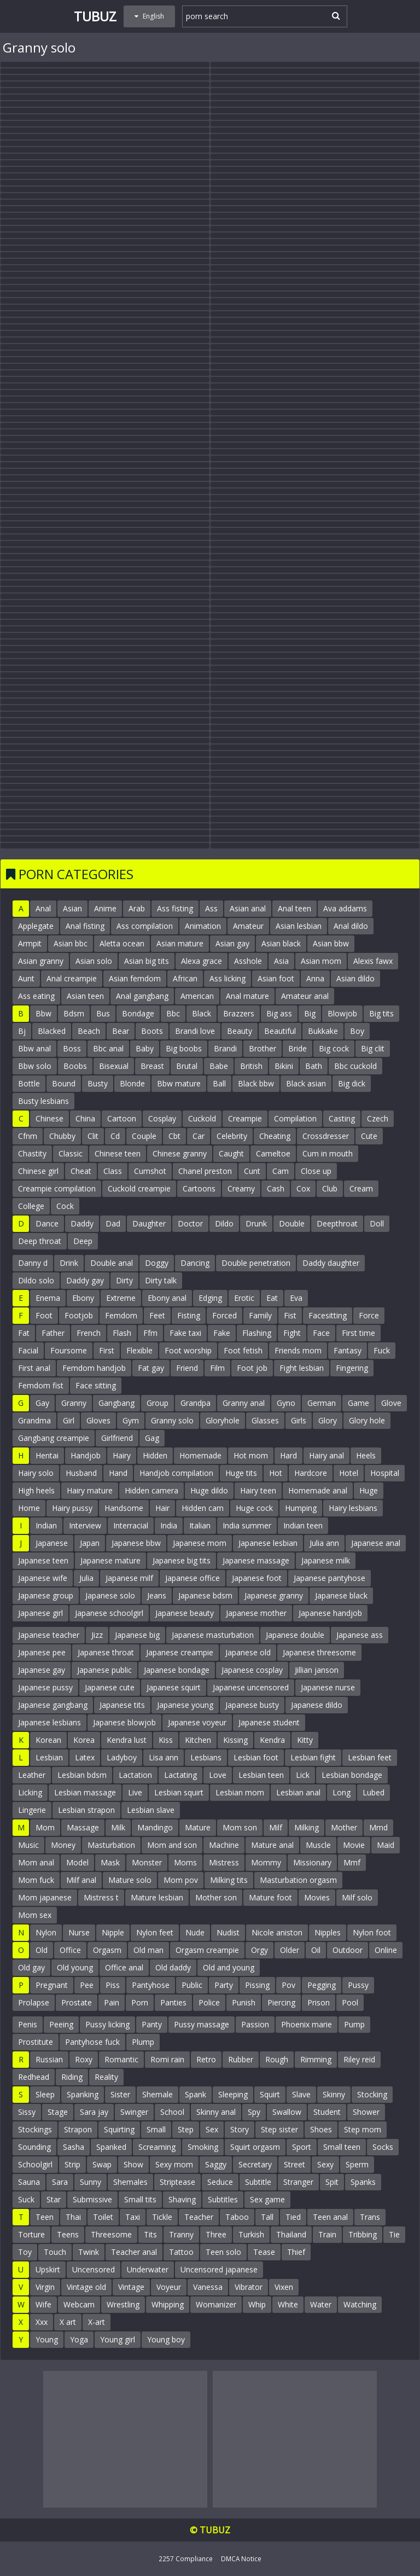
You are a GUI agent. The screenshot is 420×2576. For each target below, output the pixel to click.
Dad (113, 1223)
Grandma (34, 1420)
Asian (72, 908)
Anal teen (294, 908)
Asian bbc (71, 943)
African (185, 978)
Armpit (30, 943)
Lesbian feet (370, 1757)
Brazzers (238, 1013)
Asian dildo (355, 978)
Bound (63, 1083)
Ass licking (227, 978)
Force (369, 1315)
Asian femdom (135, 978)
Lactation (135, 1775)
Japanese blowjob (124, 1722)
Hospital (384, 1473)
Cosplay (162, 1118)
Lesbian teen (261, 1775)
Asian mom (321, 961)
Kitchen (198, 1740)
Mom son (240, 1827)
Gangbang (116, 1403)
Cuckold (202, 1118)
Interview (85, 1525)
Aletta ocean (122, 943)
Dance (47, 1223)
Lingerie (32, 1810)
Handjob (86, 1455)
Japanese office (192, 1578)
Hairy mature (90, 1490)
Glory (327, 1420)
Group (157, 1403)
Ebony (83, 1298)
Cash (275, 1188)
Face (321, 1333)
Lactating (180, 1775)
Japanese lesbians (49, 1722)
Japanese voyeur (197, 1722)
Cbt (174, 1136)
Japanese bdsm (205, 1595)
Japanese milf (129, 1578)
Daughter (149, 1223)
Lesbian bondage (352, 1775)
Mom (45, 1827)
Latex (85, 1757)
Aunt (26, 978)
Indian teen (303, 1525)
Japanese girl (40, 1613)
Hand (118, 1473)
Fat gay (151, 1368)
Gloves (98, 1420)
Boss (72, 1048)
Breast (152, 1066)
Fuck (382, 1350)
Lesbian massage (85, 1792)
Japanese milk (325, 1560)
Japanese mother (256, 1613)
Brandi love (195, 1031)
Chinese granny (180, 1153)
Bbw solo (34, 1066)
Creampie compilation (57, 1188)
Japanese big (137, 1635)
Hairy (122, 1455)
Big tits (381, 1013)
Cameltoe (273, 1153)
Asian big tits (146, 961)
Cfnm (27, 1136)
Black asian (306, 1083)
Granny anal (244, 1403)
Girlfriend (117, 1438)
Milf (275, 1827)
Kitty (305, 1740)
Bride (297, 1048)
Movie (354, 1845)
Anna (315, 978)
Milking (306, 1827)
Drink (69, 1263)
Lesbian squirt (178, 1792)
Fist (290, 1315)
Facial (28, 1350)
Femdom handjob (94, 1368)
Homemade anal (317, 1490)
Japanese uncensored (251, 1687)
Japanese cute (110, 1687)
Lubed (373, 1792)
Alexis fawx (373, 961)
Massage (83, 1827)
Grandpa (195, 1403)
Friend (187, 1368)
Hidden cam (203, 1508)
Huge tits (241, 1473)
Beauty (239, 1031)
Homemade (200, 1455)
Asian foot (276, 978)
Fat (24, 1333)
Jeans (156, 1595)
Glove (391, 1403)
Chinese (49, 1118)
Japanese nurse (328, 1687)
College (31, 1206)
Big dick (351, 1083)
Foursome (68, 1350)
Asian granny (40, 961)
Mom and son (172, 1845)
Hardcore (310, 1473)
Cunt (252, 1171)
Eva (296, 1298)
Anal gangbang (142, 996)
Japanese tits (122, 1705)
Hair (162, 1508)
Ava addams (345, 908)
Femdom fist (40, 1385)
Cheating (274, 1136)
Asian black (281, 943)
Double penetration (255, 1263)
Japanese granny (273, 1595)
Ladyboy (122, 1757)
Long (341, 1792)
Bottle (29, 1083)
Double (292, 1223)
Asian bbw (331, 943)
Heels (366, 1455)
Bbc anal (108, 1048)
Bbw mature (179, 1083)
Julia (86, 1578)
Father (53, 1333)
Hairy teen (258, 1490)
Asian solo (93, 961)
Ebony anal (167, 1298)
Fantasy (347, 1350)
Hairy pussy (72, 1508)
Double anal (111, 1263)
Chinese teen (118, 1153)
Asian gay (232, 943)
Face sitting (95, 1385)
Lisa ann (163, 1757)
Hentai (47, 1455)
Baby (145, 1048)
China (85, 1118)
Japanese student (269, 1722)
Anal (43, 908)
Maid (385, 1845)
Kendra (272, 1740)
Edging (210, 1298)
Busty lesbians (43, 1101)
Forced (224, 1315)
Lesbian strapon (86, 1810)
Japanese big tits (182, 1560)
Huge (368, 1490)
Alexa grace (201, 961)
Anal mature (247, 996)
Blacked (52, 1031)
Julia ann (324, 1543)
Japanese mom (199, 1543)
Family (260, 1315)
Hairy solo (36, 1473)
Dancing (194, 1263)
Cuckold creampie (139, 1188)
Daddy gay (85, 1280)
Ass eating (36, 996)
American (197, 996)
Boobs (75, 1066)
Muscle (318, 1845)
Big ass (279, 1013)
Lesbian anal (298, 1792)
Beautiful (280, 1031)
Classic (71, 1153)
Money (63, 1845)
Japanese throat (106, 1652)
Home (29, 1508)
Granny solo (172, 1420)
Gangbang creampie (53, 1438)
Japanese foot (257, 1578)
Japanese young (185, 1705)
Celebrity (232, 1136)
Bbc (173, 1013)
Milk (118, 1827)
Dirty (124, 1280)
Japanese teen (43, 1560)
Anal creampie (71, 978)
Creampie (245, 1118)
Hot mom (251, 1455)
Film (217, 1368)
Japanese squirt (174, 1687)
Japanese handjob (330, 1613)
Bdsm (73, 1013)
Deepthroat (337, 1223)
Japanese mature (110, 1560)
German (321, 1403)
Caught (231, 1153)
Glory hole (367, 1420)
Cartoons (199, 1188)
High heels (36, 1490)
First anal (34, 1368)
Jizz (97, 1635)
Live (135, 1792)
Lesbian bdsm (82, 1775)
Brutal (186, 1066)
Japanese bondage (176, 1670)
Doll (377, 1223)
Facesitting (327, 1315)
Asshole (248, 961)
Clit (93, 1136)
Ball (219, 1083)
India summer (247, 1525)
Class (112, 1171)
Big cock (334, 1048)
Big (310, 1013)
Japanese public (104, 1670)
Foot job (252, 1368)
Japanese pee (42, 1652)
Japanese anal (375, 1543)
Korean (48, 1740)
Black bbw (256, 1083)
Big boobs (184, 1048)
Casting (342, 1118)
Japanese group (45, 1595)
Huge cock (254, 1508)
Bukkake (323, 1031)
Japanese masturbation (213, 1635)
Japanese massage (256, 1560)
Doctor (190, 1223)
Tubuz (95, 16)
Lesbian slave (150, 1810)
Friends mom (298, 1350)
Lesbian (49, 1757)
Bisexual (114, 1066)
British (251, 1066)
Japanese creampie (179, 1652)
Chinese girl (38, 1171)
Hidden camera (151, 1490)
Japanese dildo (316, 1705)
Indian (46, 1525)
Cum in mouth (327, 1153)
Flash (122, 1333)
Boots (152, 1031)
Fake (221, 1333)
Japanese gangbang (53, 1705)
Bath (313, 1066)
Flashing (256, 1333)
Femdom (121, 1315)
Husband (81, 1473)
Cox (303, 1188)
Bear (120, 1031)
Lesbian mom (239, 1792)
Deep (82, 1241)
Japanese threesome (319, 1652)
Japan (90, 1543)
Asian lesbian (299, 926)
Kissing (235, 1740)
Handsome (123, 1508)
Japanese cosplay (252, 1670)
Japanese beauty (184, 1613)
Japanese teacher (48, 1635)
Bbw (43, 1013)
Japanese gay (41, 1670)
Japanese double (295, 1635)
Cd (115, 1136)
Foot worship (188, 1350)
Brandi (225, 1048)
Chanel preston (205, 1171)
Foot (44, 1315)
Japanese (52, 1543)
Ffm (150, 1333)
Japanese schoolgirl (109, 1613)
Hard (288, 1455)
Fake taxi (185, 1333)
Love (217, 1775)
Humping (301, 1508)
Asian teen (85, 996)
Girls (298, 1420)
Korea (84, 1740)
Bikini (284, 1066)
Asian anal (248, 908)
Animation (203, 926)
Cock (65, 1206)
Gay (42, 1403)
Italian (200, 1525)
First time (358, 1333)
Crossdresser (325, 1136)
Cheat (81, 1171)
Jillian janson (317, 1670)
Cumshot (150, 1171)
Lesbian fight (313, 1757)
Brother (262, 1048)
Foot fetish (243, 1350)
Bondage (138, 1013)
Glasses (265, 1420)
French (89, 1333)
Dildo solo (36, 1280)
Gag (152, 1438)
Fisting (188, 1315)
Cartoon (121, 1118)
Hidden (155, 1455)
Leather (31, 1775)
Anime (105, 908)
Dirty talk (161, 1280)
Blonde (132, 1083)
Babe (218, 1066)
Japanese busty (252, 1705)
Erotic (244, 1298)
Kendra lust (127, 1740)
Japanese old (248, 1652)
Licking (30, 1792)
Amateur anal (305, 996)
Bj (22, 1031)
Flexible (139, 1350)
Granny (73, 1403)
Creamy (241, 1188)
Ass (211, 908)
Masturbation (111, 1845)
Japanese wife (42, 1578)
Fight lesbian (301, 1368)
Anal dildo (351, 926)
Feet (157, 1315)
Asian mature (179, 943)
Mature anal (272, 1845)
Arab (137, 908)
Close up (316, 1171)
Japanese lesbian (268, 1543)
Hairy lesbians (353, 1508)
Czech (377, 1118)
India (168, 1525)
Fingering (352, 1368)
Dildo (224, 1223)
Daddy (82, 1223)
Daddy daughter (330, 1263)
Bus (103, 1013)
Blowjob (342, 1013)
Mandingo (155, 1827)
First (106, 1350)
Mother (344, 1827)
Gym (130, 1420)
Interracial (130, 1525)
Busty (98, 1083)
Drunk (256, 1223)
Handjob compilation (176, 1473)
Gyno (286, 1403)
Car (198, 1136)
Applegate (36, 926)
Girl (68, 1420)
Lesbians (205, 1757)
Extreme (121, 1298)
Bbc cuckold (355, 1066)
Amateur (248, 926)
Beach (89, 1031)
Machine (224, 1845)
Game (358, 1403)
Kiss (166, 1740)
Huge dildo (209, 1490)
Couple (144, 1136)
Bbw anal (34, 1048)
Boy (357, 1031)
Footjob (79, 1315)
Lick (303, 1775)
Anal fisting (85, 926)
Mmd (378, 1827)
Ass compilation (144, 926)
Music (28, 1845)
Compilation (295, 1118)
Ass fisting (175, 908)
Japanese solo (110, 1595)
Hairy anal (326, 1455)
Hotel (348, 1473)
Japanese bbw (136, 1543)
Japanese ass (359, 1635)
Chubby (62, 1136)
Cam (280, 1171)
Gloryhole (223, 1420)
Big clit (372, 1048)
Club (329, 1188)
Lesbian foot (256, 1757)
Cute (369, 1136)
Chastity (32, 1153)
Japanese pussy (45, 1687)
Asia (281, 961)
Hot (275, 1473)
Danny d (33, 1263)
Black (201, 1013)
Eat (272, 1298)
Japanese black (341, 1595)
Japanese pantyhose (329, 1578)
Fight (292, 1333)
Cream (361, 1188)
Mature (198, 1827)
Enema (48, 1298)
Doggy (156, 1263)
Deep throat (39, 1241)
